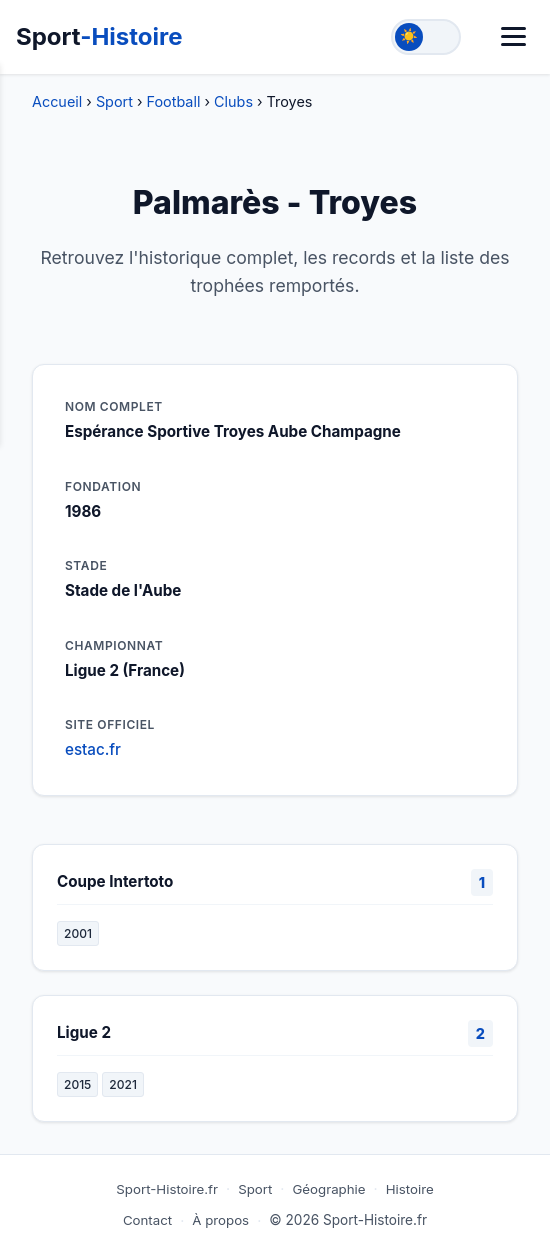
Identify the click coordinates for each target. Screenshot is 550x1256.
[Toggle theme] (426, 37)
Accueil (57, 101)
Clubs (233, 101)
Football (174, 101)
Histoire (410, 1189)
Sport (99, 36)
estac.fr (93, 749)
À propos (220, 1220)
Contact (147, 1220)
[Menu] (513, 36)
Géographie (328, 1189)
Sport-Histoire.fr (167, 1189)
